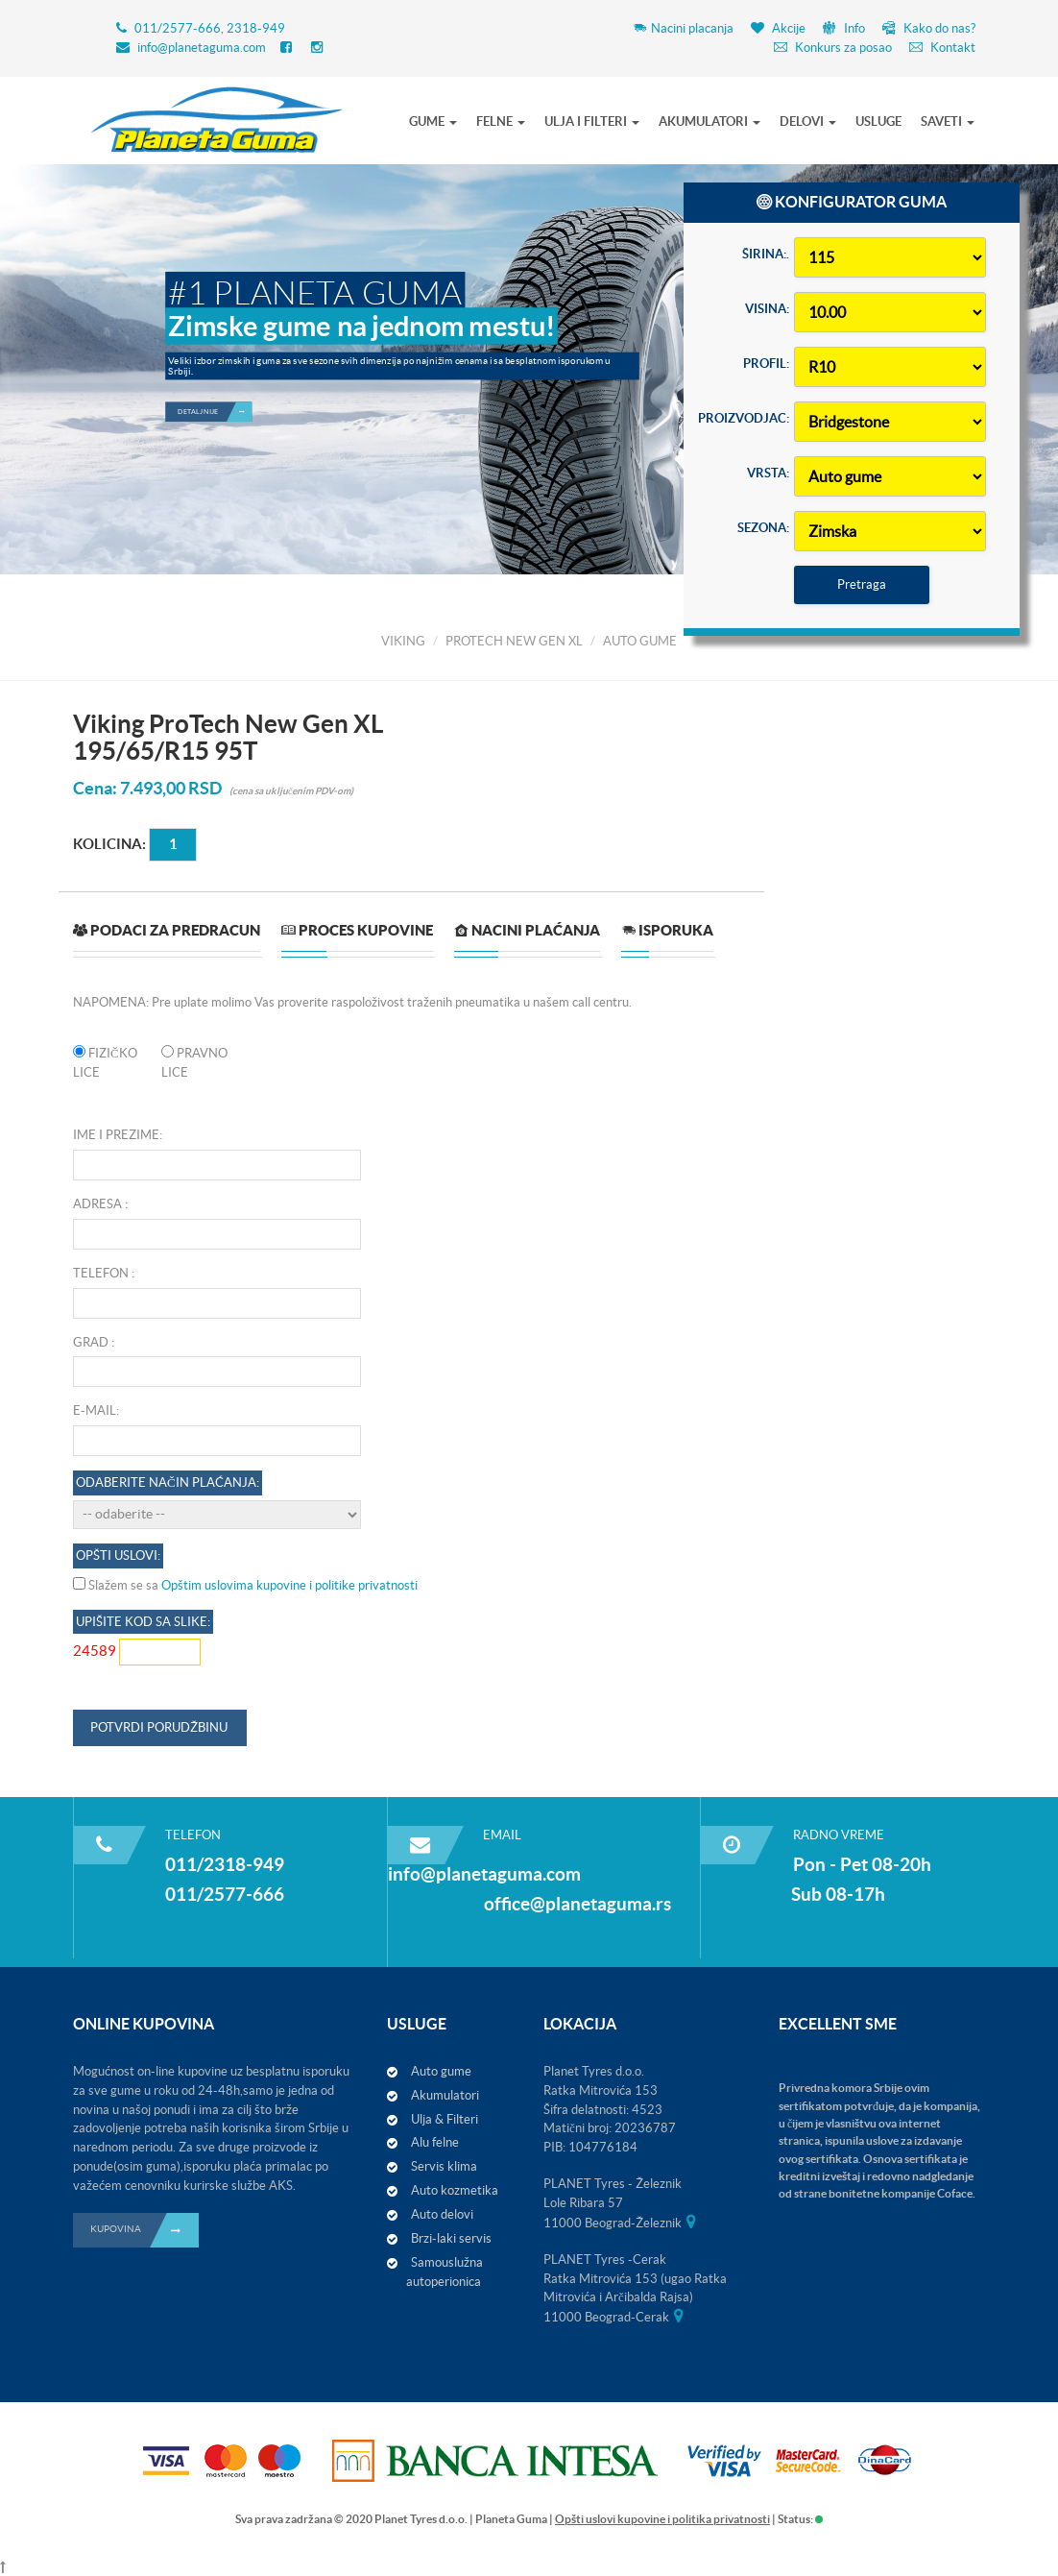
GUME (433, 121)
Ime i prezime (116, 1135)
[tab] (166, 938)
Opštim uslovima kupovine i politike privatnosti (289, 1585)
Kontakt (942, 47)
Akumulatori (445, 2095)
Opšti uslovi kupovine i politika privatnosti (662, 2519)
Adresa (97, 1204)
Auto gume (441, 2071)
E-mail (94, 1410)
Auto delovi (442, 2214)
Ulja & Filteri (444, 2119)
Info (844, 28)
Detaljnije (215, 329)
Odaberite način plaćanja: (167, 1482)
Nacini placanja (683, 28)
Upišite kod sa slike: (143, 1622)
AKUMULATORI (709, 121)
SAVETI (947, 121)
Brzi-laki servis (451, 2238)
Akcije (778, 28)
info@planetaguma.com (201, 47)
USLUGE (878, 121)
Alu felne (435, 2142)
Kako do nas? (928, 28)
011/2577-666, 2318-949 (209, 28)
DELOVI (808, 121)
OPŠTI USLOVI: (118, 1555)
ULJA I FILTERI (591, 121)
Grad (90, 1342)
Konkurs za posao (833, 47)
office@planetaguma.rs (577, 1903)
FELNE (500, 121)
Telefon (101, 1273)
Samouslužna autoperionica (444, 2272)
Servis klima (444, 2166)
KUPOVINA (144, 2230)
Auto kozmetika (454, 2190)
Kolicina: (109, 844)
